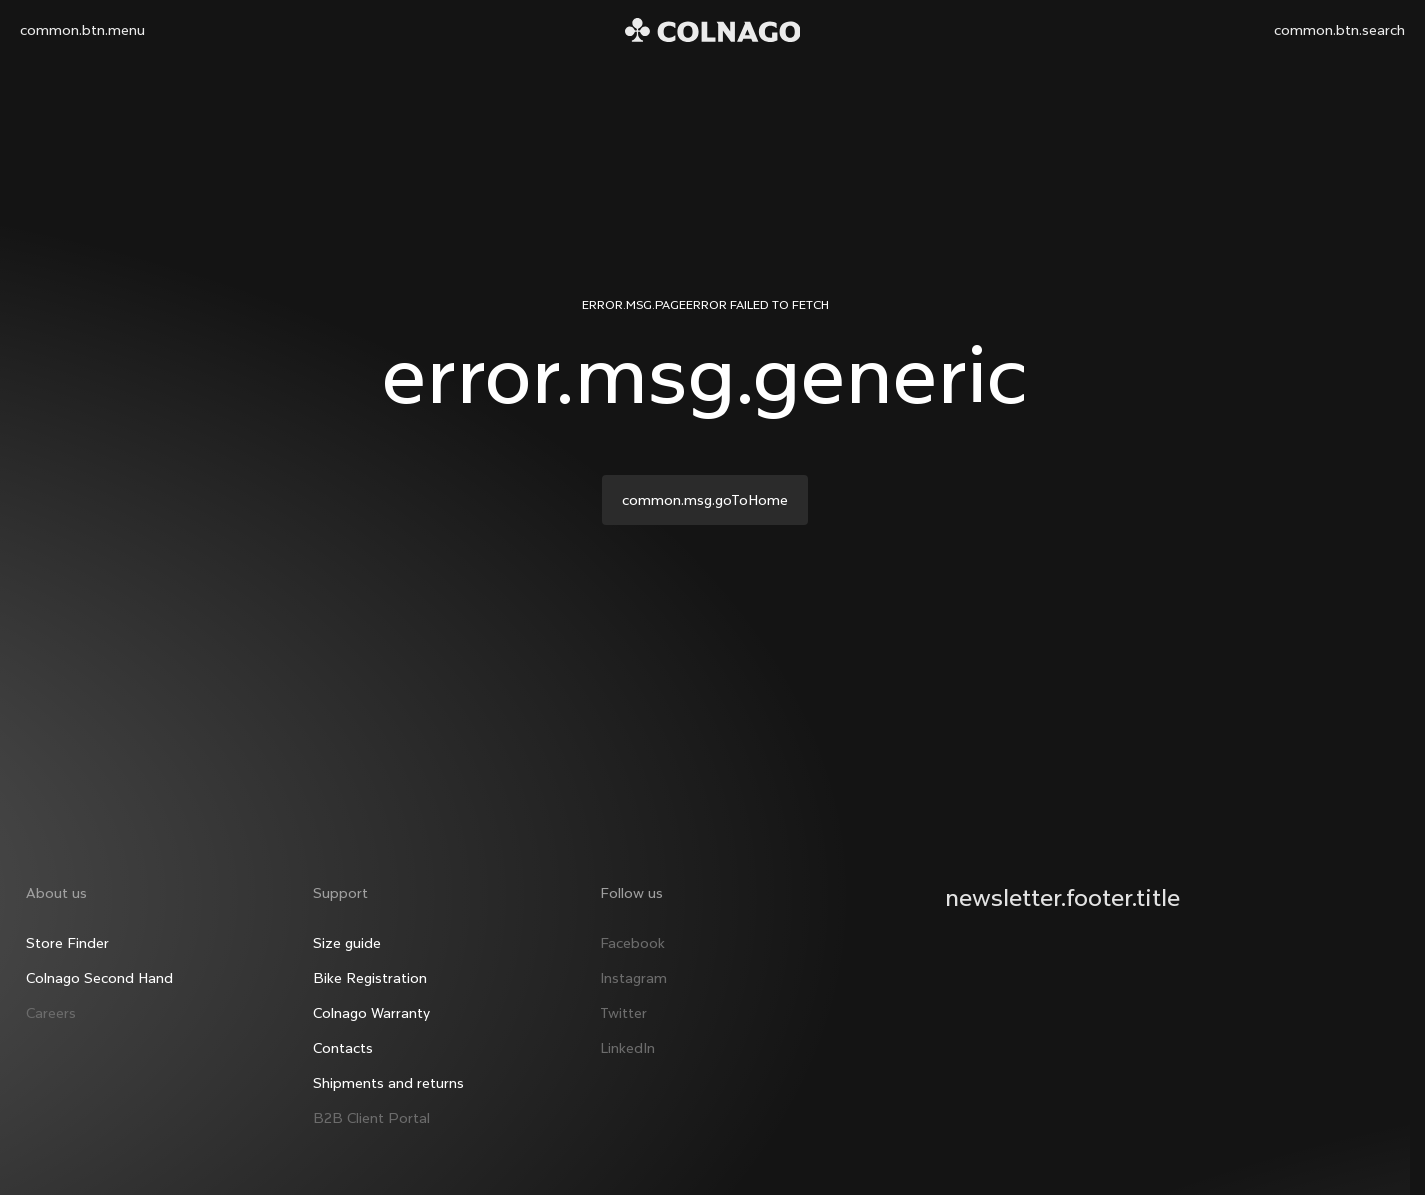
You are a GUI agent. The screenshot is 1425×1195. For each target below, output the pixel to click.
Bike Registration (369, 965)
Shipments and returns (387, 1070)
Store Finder (64, 930)
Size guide (346, 930)
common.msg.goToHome (705, 500)
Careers (48, 1000)
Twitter (623, 1000)
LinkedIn (627, 1035)
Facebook (632, 930)
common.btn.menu (82, 30)
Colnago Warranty (370, 1000)
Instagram (633, 965)
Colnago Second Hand (96, 965)
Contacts (342, 1035)
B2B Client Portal (370, 1105)
